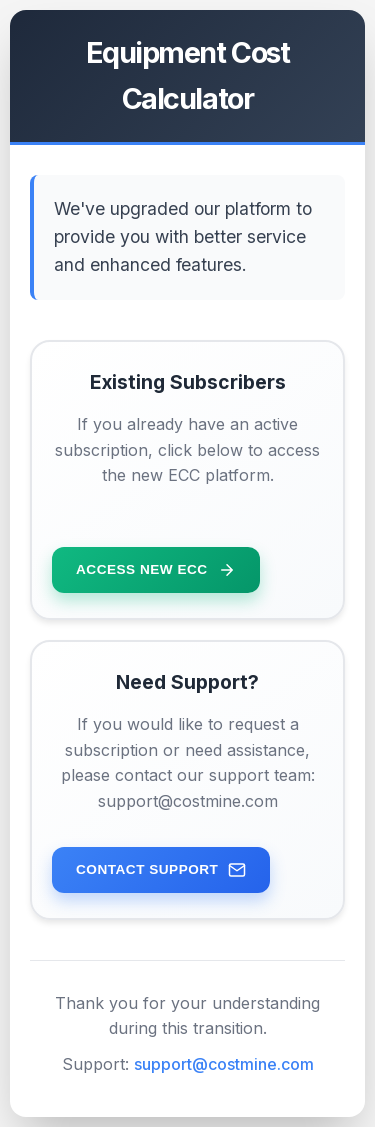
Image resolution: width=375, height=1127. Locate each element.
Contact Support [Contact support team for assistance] (161, 870)
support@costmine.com (224, 1064)
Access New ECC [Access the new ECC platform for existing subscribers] (156, 570)
